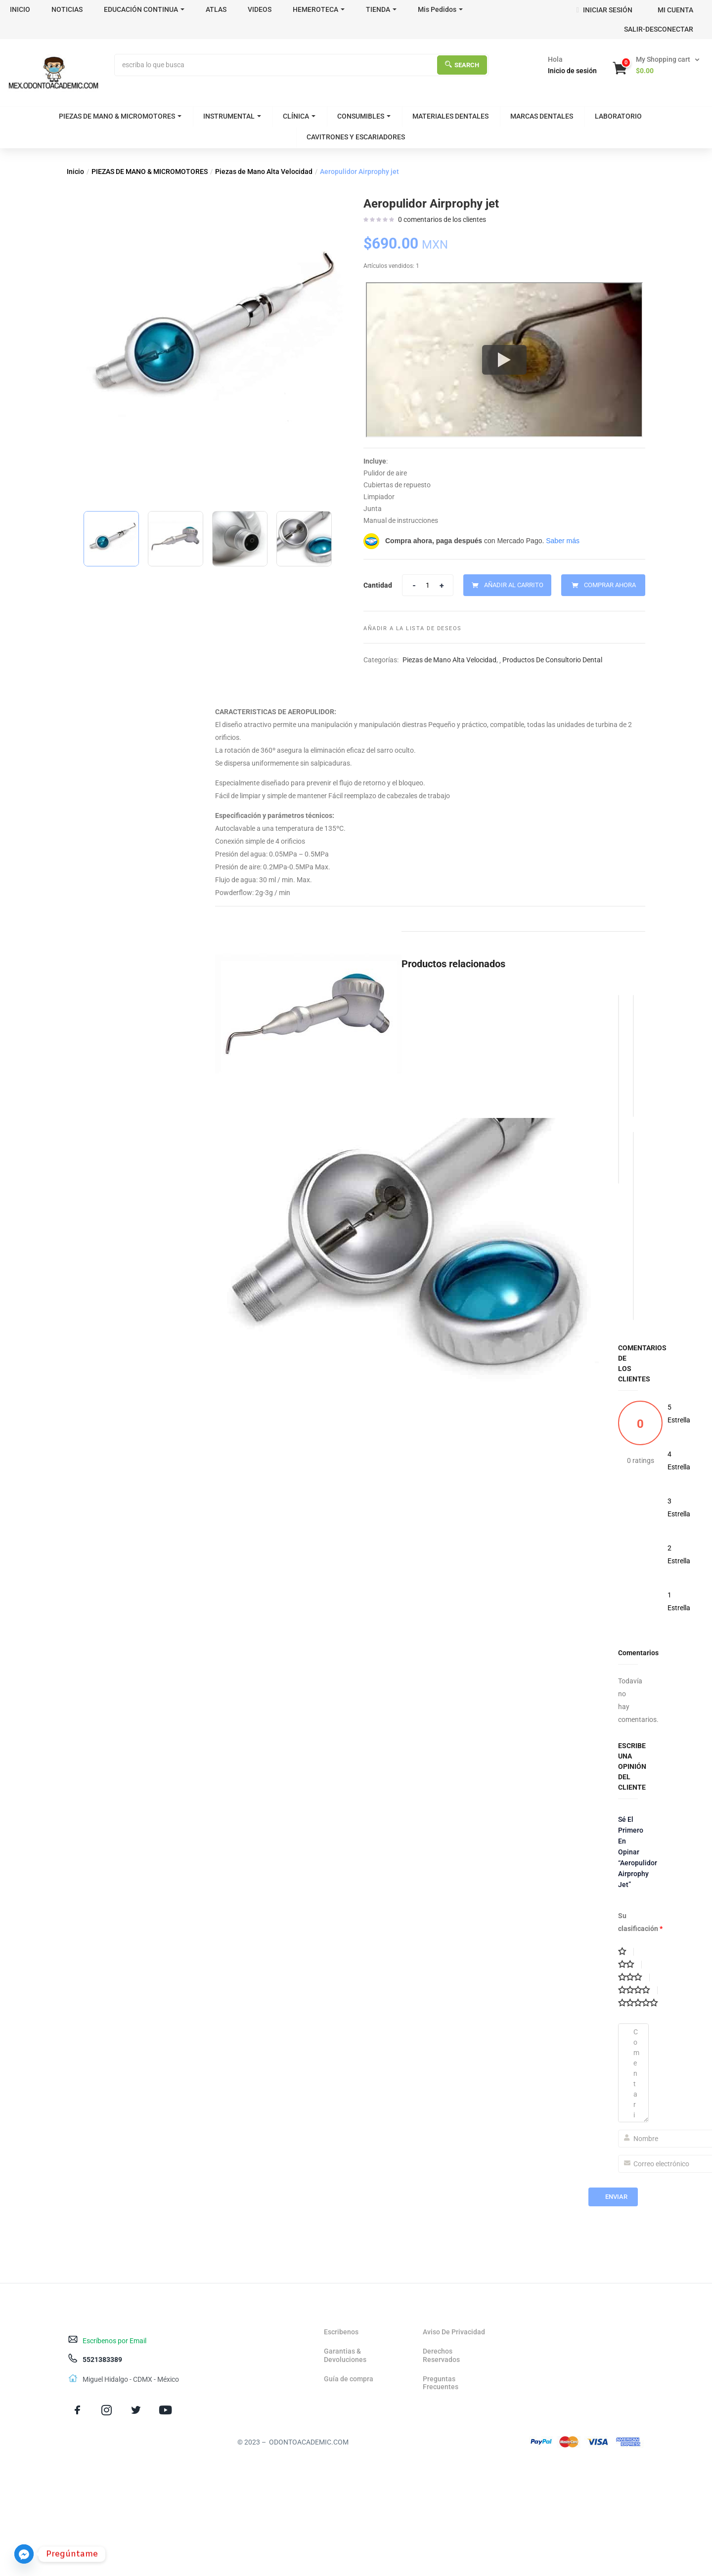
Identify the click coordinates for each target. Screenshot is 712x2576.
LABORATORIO (618, 116)
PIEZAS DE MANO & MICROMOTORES (120, 116)
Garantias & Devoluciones (345, 2355)
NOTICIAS (67, 9)
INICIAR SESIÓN (604, 9)
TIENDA (381, 9)
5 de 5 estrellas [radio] (642, 2003)
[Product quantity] (427, 585)
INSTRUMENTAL (232, 116)
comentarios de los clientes (442, 219)
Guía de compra (348, 2379)
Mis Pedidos (440, 9)
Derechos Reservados (441, 2355)
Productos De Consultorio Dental (552, 660)
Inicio (75, 171)
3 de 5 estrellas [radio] (634, 1977)
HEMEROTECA (319, 9)
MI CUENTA (675, 10)
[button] (657, 65)
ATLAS (216, 9)
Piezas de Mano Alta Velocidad (263, 171)
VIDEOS (259, 9)
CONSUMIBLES (364, 116)
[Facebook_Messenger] (24, 2554)
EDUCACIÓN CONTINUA (144, 9)
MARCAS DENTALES (541, 116)
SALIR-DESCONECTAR (658, 29)
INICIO (20, 9)
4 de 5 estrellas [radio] (638, 1990)
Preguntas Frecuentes (440, 2383)
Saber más (562, 541)
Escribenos (341, 2332)
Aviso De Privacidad (454, 2332)
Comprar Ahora (610, 585)
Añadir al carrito (513, 585)
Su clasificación (640, 1922)
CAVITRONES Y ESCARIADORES (356, 137)
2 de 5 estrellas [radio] (630, 1965)
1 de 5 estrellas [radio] (626, 1952)
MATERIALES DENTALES (450, 116)
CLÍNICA (299, 116)
